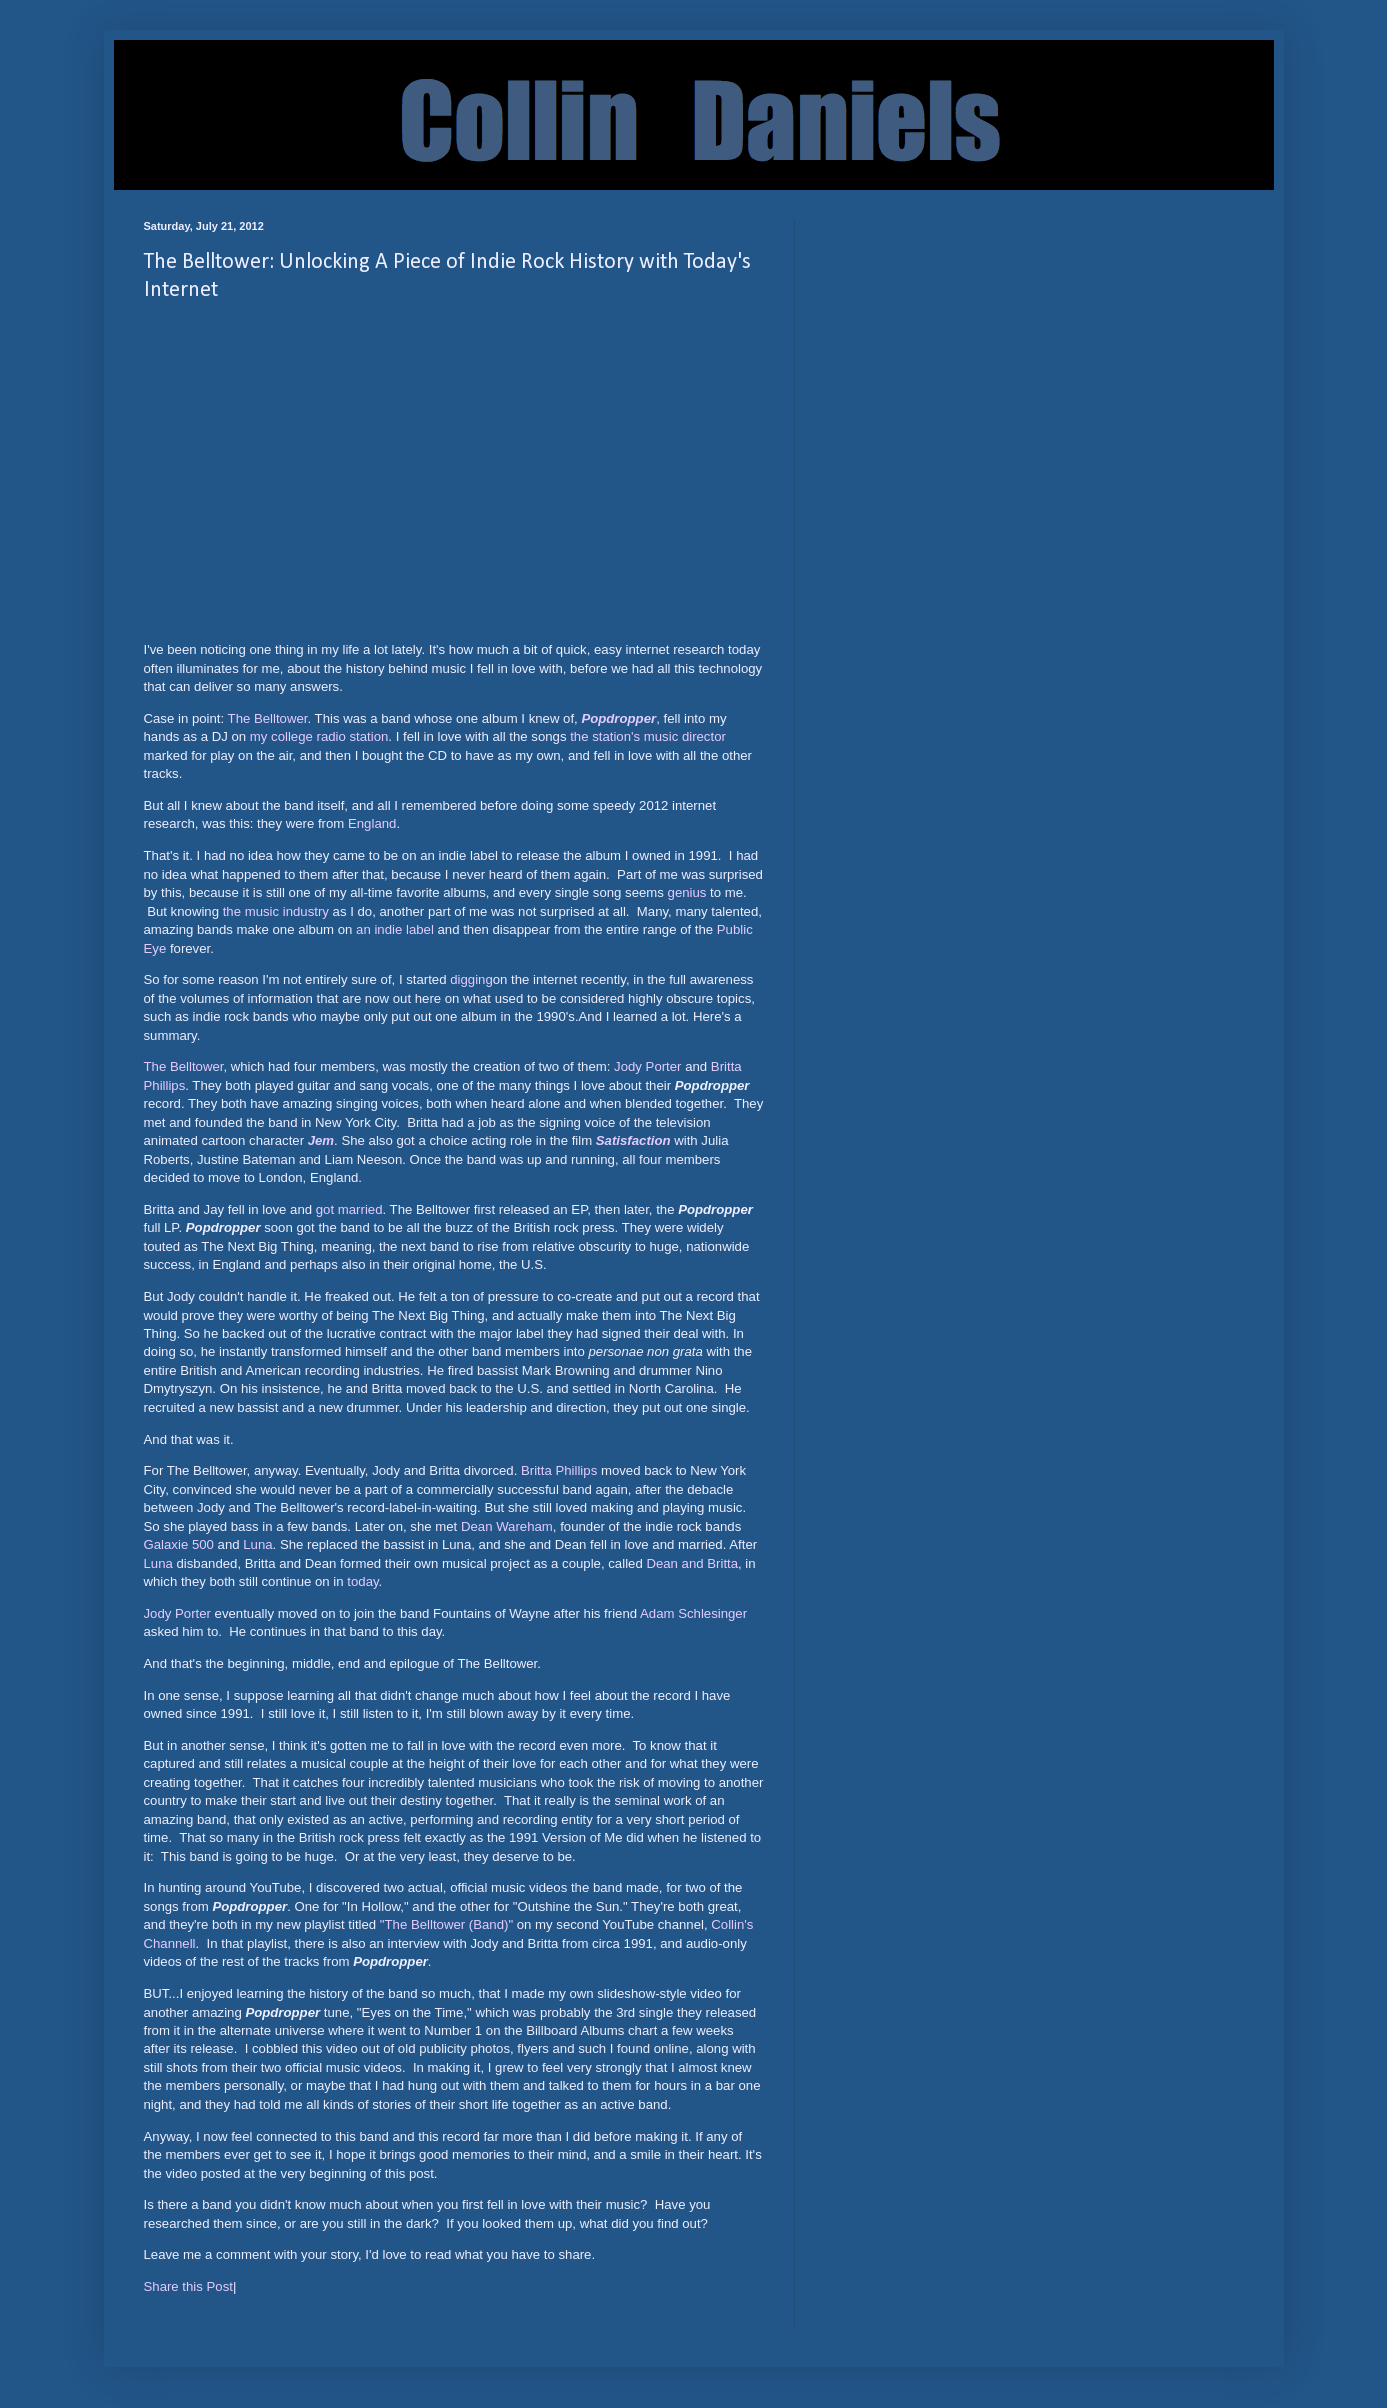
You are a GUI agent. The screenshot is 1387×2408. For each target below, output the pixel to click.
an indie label (395, 929)
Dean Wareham (507, 1526)
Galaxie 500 (179, 1544)
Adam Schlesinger (693, 1613)
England (372, 823)
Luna (257, 1544)
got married (349, 1209)
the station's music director (648, 736)
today (362, 1581)
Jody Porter (647, 1066)
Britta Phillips (559, 1470)
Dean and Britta (692, 1563)
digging (471, 979)
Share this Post (188, 2286)
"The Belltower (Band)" (446, 1924)
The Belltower (268, 718)
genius (687, 892)
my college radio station (319, 736)
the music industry (276, 911)
